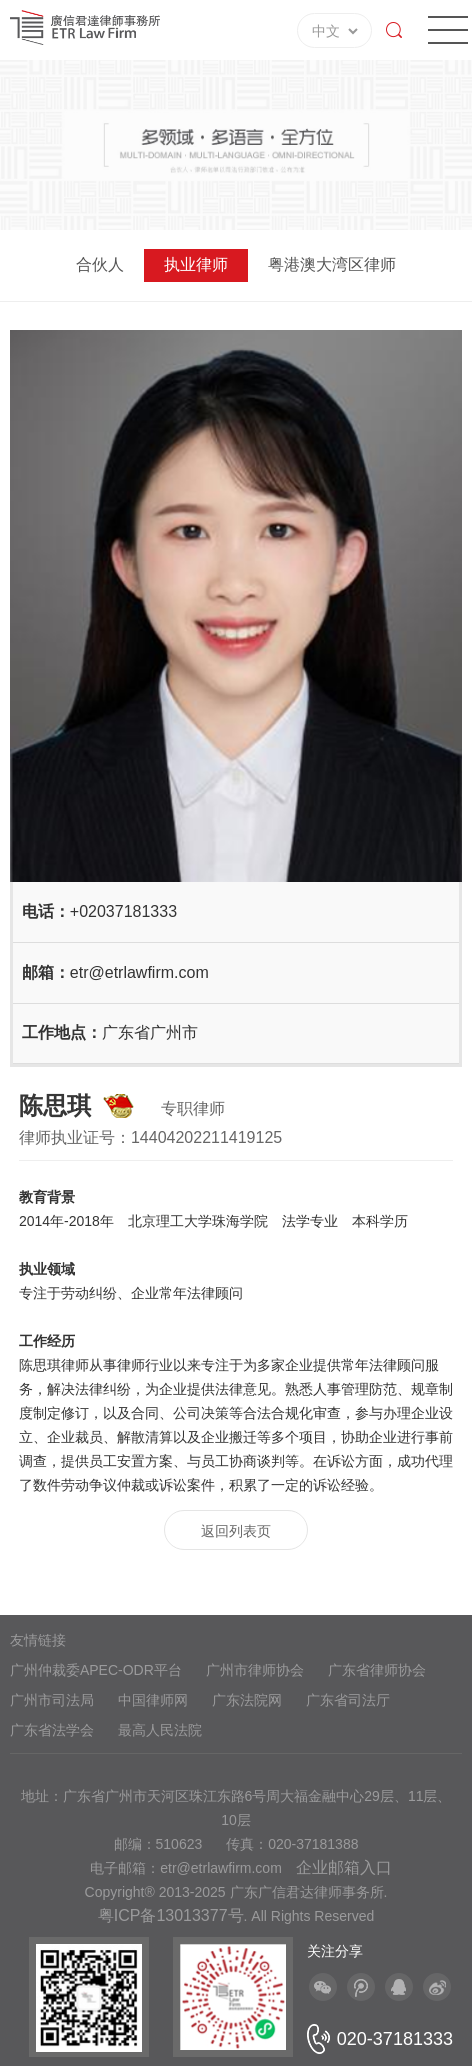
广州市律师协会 (255, 1670)
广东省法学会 (52, 1730)
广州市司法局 (52, 1700)
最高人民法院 (160, 1730)
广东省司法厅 (348, 1700)
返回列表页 (236, 1531)
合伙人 (100, 264)
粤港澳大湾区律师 (332, 264)
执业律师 (196, 264)
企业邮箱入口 (344, 1867)
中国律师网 (153, 1700)
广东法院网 (247, 1700)
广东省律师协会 (377, 1670)
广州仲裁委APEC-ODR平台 (96, 1670)
